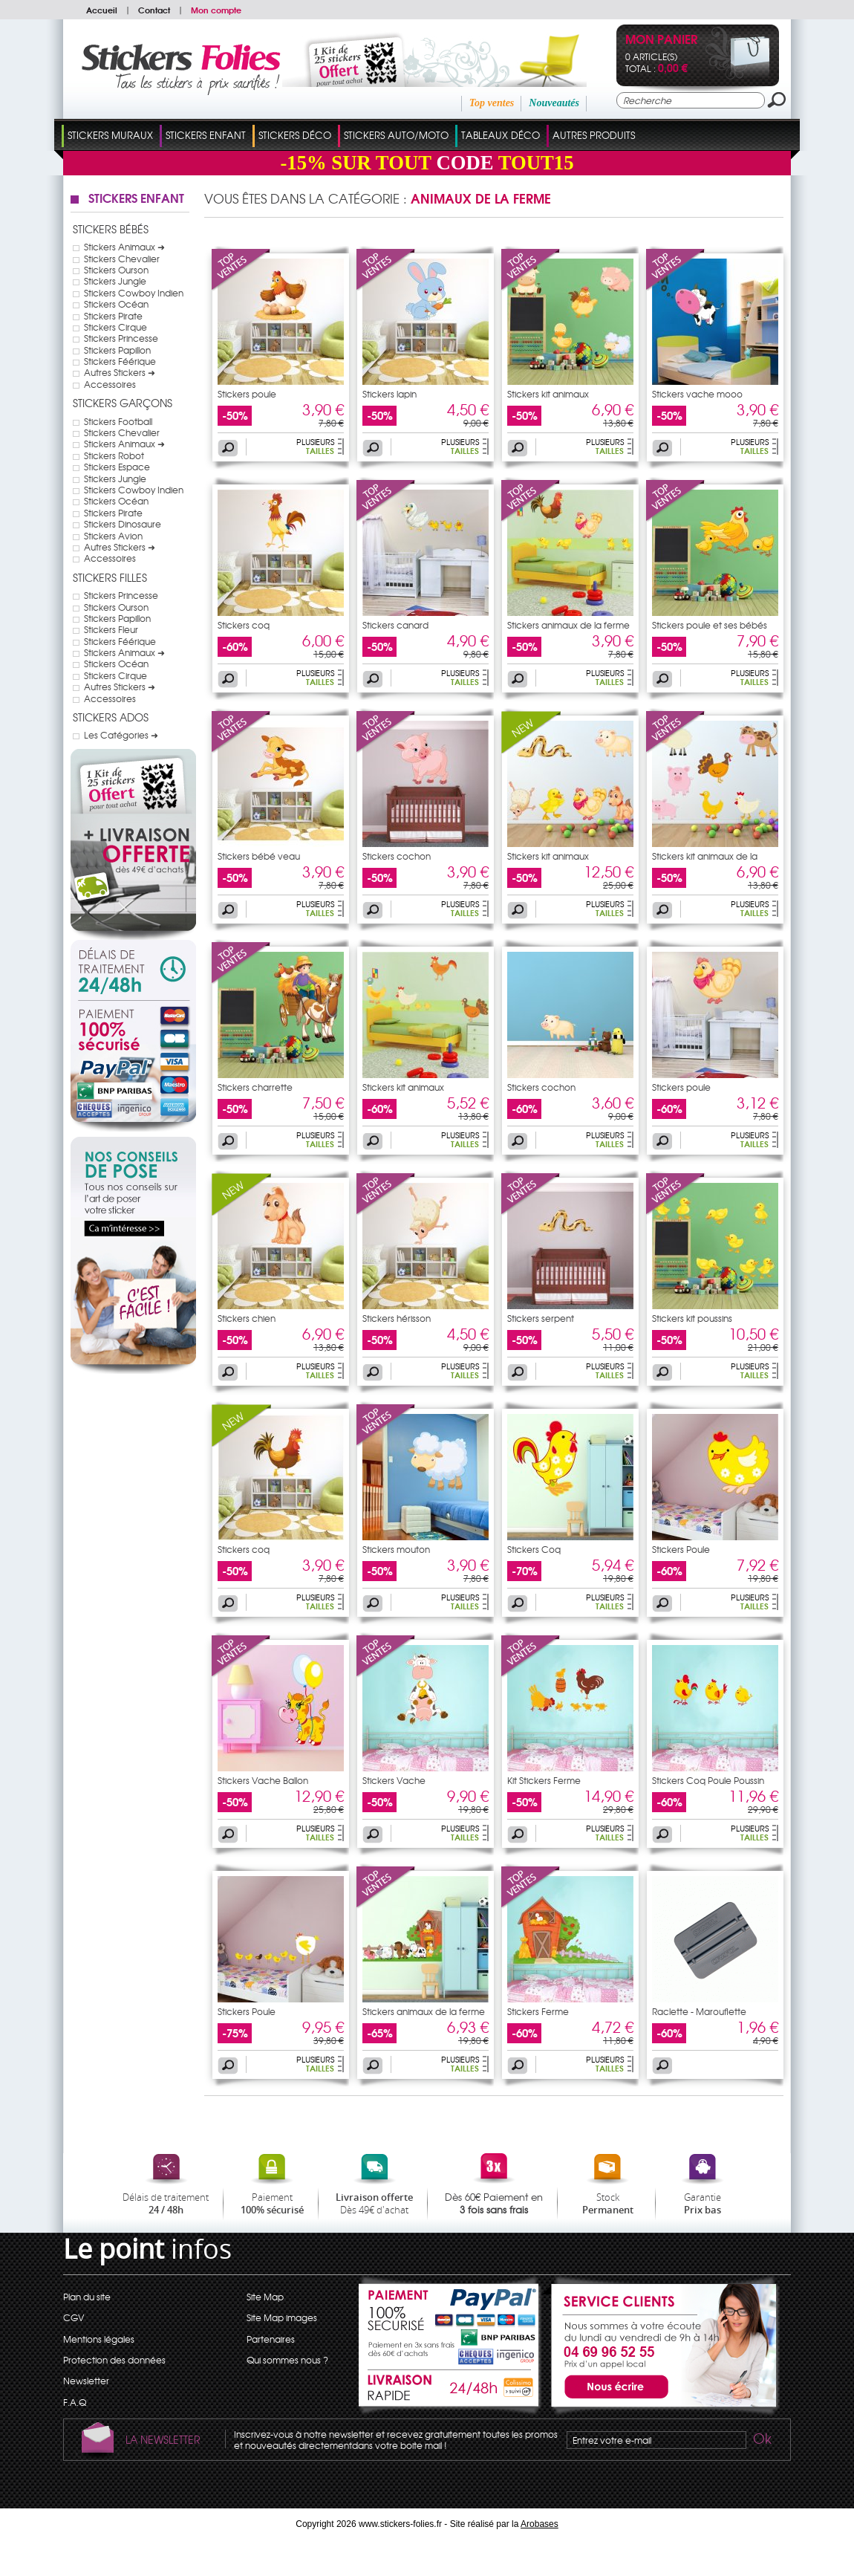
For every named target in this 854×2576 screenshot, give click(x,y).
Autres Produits (594, 135)
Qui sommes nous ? (287, 2359)
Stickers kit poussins (692, 1318)
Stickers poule (247, 393)
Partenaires (271, 2339)
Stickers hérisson (396, 1318)
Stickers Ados (111, 717)
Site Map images (282, 2317)
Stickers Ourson (116, 270)
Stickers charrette (255, 1087)
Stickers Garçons (122, 403)
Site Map (265, 2296)
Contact (154, 9)
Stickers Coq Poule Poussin (708, 1780)
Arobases (539, 2524)
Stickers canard (395, 625)
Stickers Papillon (117, 350)
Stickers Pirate (113, 316)
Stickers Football (118, 421)
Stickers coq (244, 625)
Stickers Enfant (206, 135)
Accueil (101, 9)
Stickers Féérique (120, 361)
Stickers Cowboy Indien (133, 293)
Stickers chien (247, 1318)
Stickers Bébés (111, 229)
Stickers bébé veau (259, 856)
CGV (73, 2317)
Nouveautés (554, 102)
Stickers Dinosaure (122, 524)
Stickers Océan (116, 304)
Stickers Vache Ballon (263, 1780)
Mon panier (661, 40)
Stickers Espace (117, 466)
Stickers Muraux (110, 135)
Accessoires (110, 384)
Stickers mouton (396, 1549)
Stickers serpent (540, 1318)
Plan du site (87, 2296)
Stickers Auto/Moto (396, 135)
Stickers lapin (389, 393)
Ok (761, 2440)
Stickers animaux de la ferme (568, 625)
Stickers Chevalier (122, 258)
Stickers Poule (681, 1549)
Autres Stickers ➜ (119, 372)
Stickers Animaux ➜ (124, 246)
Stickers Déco (294, 135)
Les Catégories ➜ (121, 735)
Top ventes (492, 102)
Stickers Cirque (115, 327)
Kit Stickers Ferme (544, 1780)
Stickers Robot (114, 455)
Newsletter (86, 2380)
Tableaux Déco (500, 135)
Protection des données (114, 2359)
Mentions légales (98, 2339)
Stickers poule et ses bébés (709, 625)
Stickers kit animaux (548, 393)
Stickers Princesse (121, 338)
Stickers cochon (396, 856)
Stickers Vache (394, 1780)
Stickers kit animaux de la (704, 856)
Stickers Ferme (538, 2011)
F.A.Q (74, 2402)
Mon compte (216, 9)
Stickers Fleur (111, 629)
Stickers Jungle (115, 281)
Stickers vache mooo (697, 393)
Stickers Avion (113, 536)
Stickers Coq (534, 1549)
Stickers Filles (110, 577)
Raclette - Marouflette (699, 2011)
